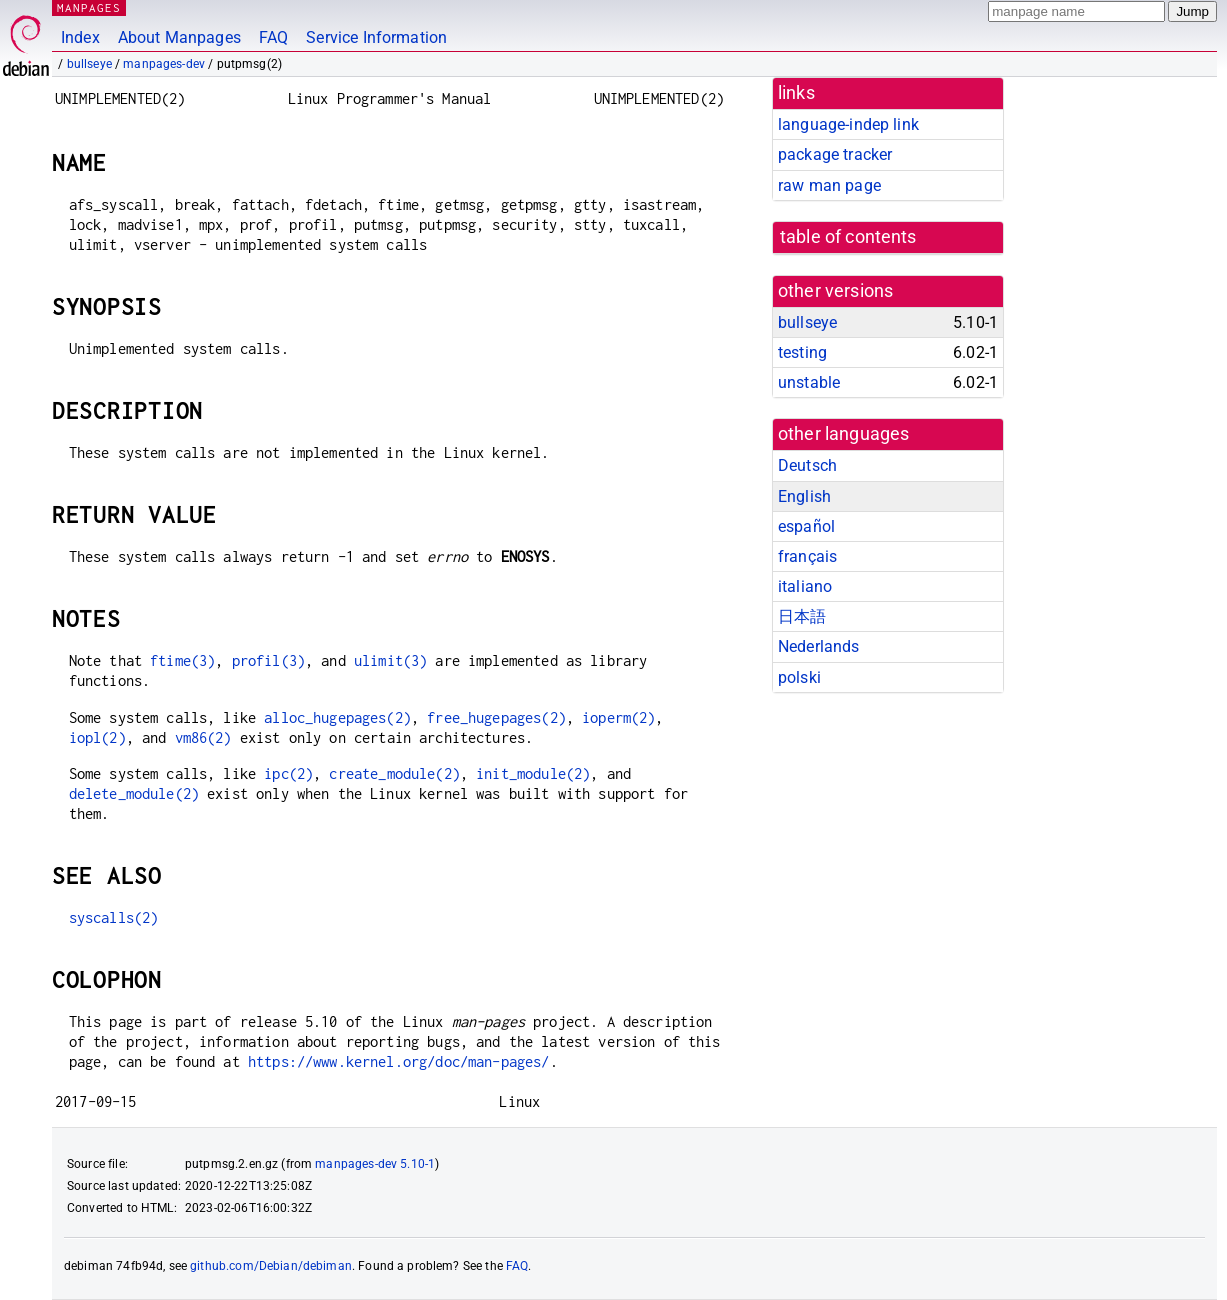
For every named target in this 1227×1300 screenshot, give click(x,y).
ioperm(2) (618, 717)
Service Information (376, 37)
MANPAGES (89, 7)
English (804, 496)
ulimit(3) (390, 660)
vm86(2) (203, 737)
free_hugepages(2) (496, 717)
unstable (809, 382)
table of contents (848, 237)
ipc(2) (288, 773)
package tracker (835, 154)
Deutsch (807, 465)
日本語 (802, 616)
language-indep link (848, 124)
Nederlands (819, 646)
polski (799, 677)
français (807, 556)
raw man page (829, 185)
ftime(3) (182, 660)
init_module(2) (533, 773)
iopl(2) (97, 737)
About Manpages (179, 37)
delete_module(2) (134, 793)
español (806, 526)
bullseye (89, 64)
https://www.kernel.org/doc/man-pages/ (399, 1061)
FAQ (273, 37)
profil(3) (268, 660)
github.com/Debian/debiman (271, 1266)
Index (80, 37)
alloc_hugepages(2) (337, 717)
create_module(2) (394, 773)
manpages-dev (164, 64)
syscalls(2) (114, 917)
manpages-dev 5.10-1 (375, 1164)
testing (802, 352)
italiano (805, 586)
